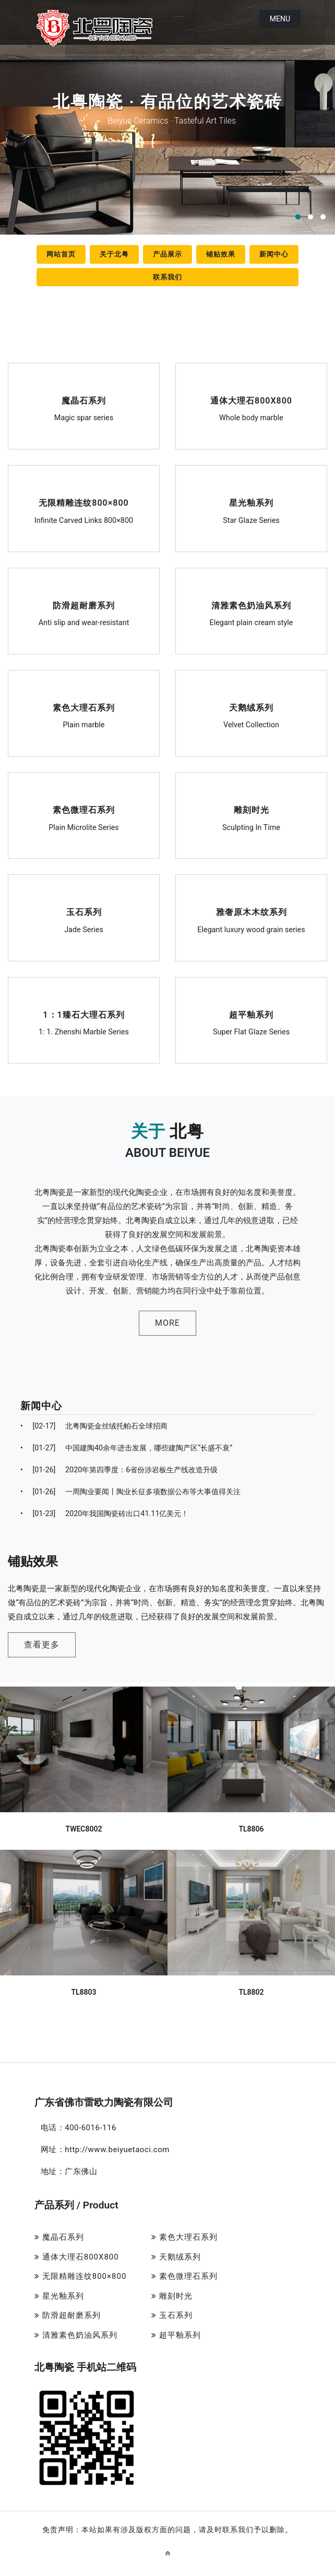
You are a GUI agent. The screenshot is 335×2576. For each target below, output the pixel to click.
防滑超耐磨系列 (84, 607)
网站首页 (61, 254)
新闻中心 (274, 254)
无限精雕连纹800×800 (84, 504)
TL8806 (251, 1802)
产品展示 (167, 254)
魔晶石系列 (84, 402)
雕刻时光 (251, 811)
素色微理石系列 (84, 811)
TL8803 (83, 1965)
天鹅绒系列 (251, 709)
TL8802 (251, 1965)
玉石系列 (83, 913)
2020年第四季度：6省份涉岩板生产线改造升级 (119, 1470)
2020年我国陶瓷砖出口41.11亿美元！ (104, 1513)
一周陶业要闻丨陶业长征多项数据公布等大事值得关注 (130, 1491)
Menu (280, 19)
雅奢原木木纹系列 (251, 913)
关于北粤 (114, 254)
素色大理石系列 (84, 709)
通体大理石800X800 (251, 402)
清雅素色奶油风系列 (251, 607)
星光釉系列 (251, 504)
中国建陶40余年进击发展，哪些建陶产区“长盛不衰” (126, 1448)
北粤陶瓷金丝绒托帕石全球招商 (94, 1426)
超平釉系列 (251, 1016)
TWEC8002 (84, 1802)
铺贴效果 (220, 254)
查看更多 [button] (67, 1635)
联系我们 (167, 277)
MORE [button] (167, 1323)
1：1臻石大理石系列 (83, 1016)
